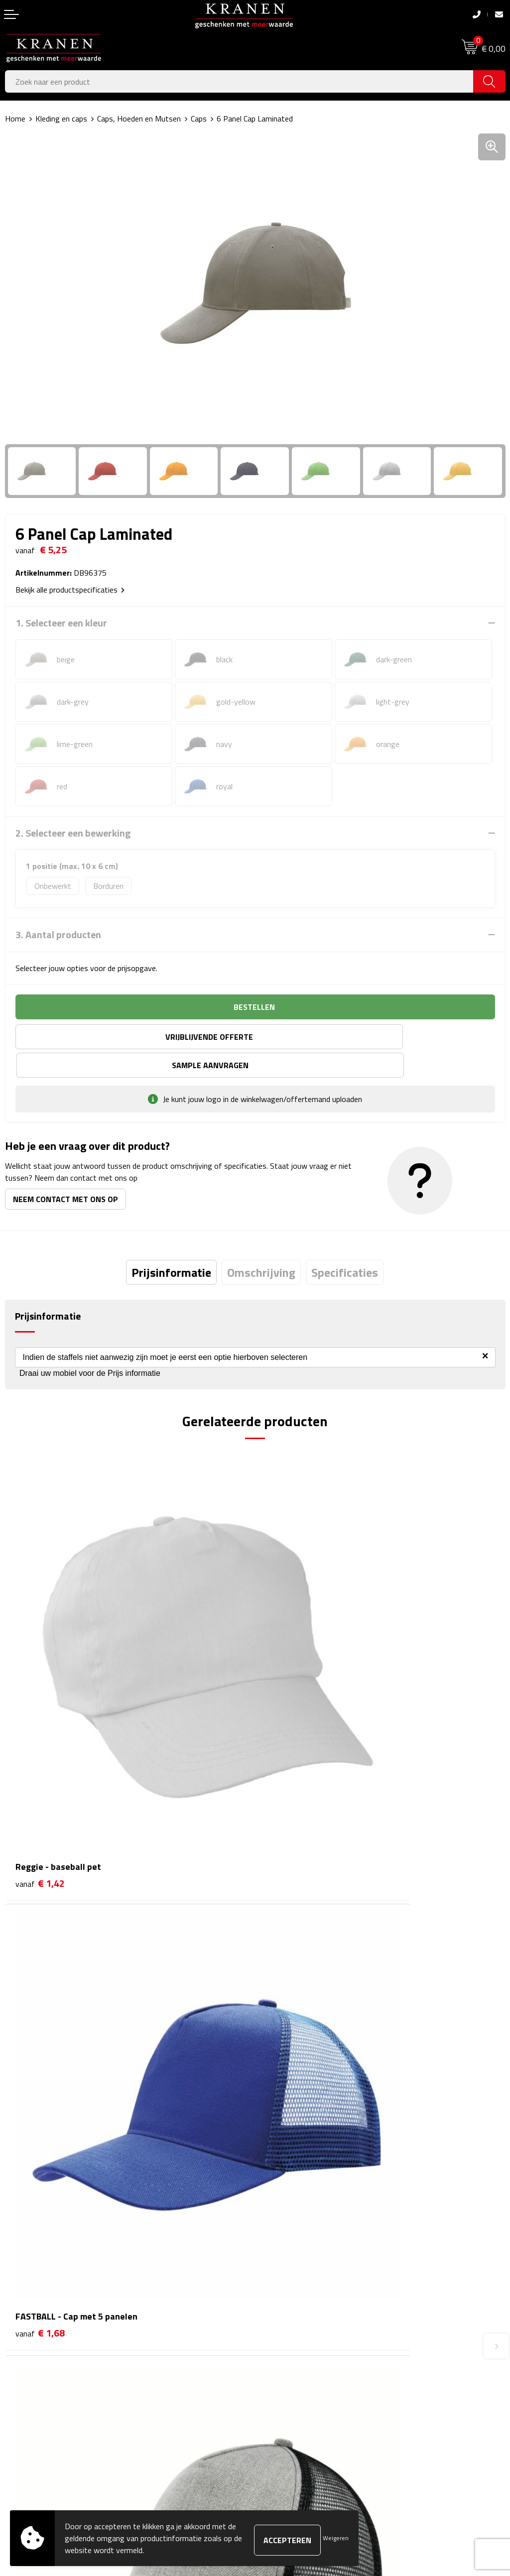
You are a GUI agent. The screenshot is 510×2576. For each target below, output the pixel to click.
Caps (199, 118)
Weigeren (336, 2538)
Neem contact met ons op (65, 1171)
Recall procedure (287, 2405)
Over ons (275, 2174)
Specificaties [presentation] (344, 1244)
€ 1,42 (40, 1699)
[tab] (171, 1243)
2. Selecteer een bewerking (72, 833)
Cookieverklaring (287, 2344)
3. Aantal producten (58, 934)
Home (15, 118)
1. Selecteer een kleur (61, 622)
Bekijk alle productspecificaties (70, 590)
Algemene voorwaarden (299, 2329)
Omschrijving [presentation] (261, 1244)
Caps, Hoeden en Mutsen (139, 118)
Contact (18, 2329)
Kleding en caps (61, 118)
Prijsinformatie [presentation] (171, 1244)
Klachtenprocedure (291, 2359)
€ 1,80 (40, 1994)
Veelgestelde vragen (294, 2204)
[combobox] (239, 81)
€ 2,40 (290, 1994)
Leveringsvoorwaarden (298, 2374)
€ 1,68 (290, 1699)
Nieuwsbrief (280, 2190)
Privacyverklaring (288, 2390)
